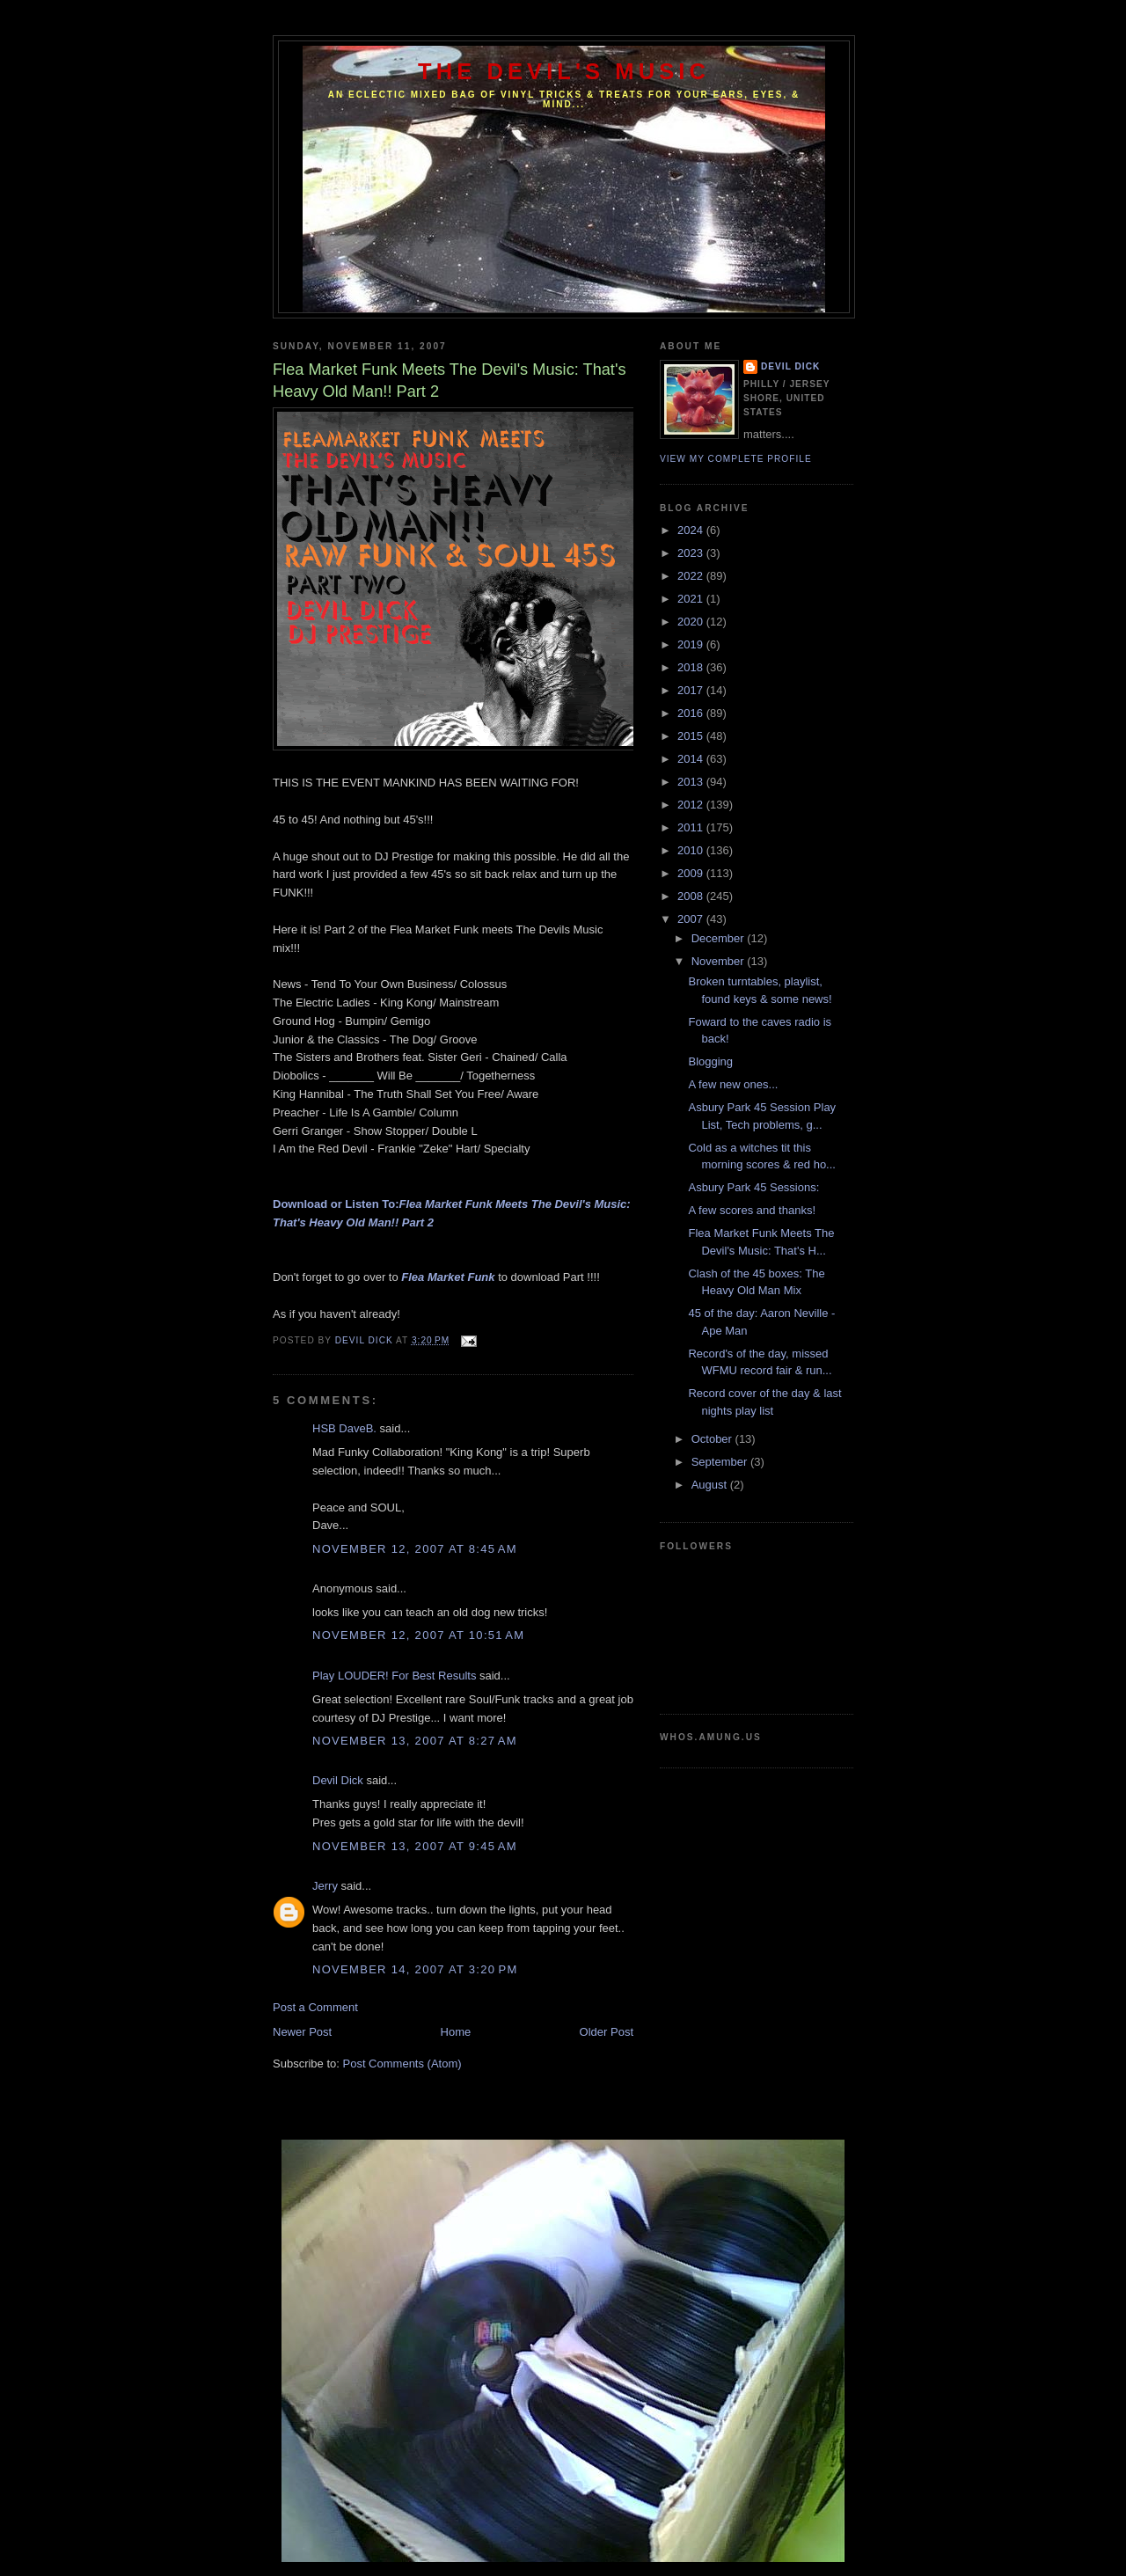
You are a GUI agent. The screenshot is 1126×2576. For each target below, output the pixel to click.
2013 (691, 781)
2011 (691, 827)
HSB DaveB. (344, 1428)
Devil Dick (337, 1780)
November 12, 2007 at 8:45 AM (414, 1548)
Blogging (710, 1061)
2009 (691, 873)
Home (456, 2031)
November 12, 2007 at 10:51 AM (418, 1635)
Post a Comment (315, 2007)
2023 (691, 553)
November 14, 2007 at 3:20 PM (415, 1969)
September (720, 1461)
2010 (691, 850)
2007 (691, 919)
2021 (691, 598)
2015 (691, 736)
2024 (691, 530)
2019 (691, 644)
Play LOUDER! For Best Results (394, 1675)
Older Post (606, 2031)
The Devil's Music (564, 71)
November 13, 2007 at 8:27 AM (414, 1740)
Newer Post (302, 2031)
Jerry (325, 1885)
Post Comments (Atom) (402, 2063)
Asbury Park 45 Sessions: (753, 1187)
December (719, 938)
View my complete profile (736, 459)
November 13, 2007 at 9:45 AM (414, 1846)
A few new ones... (733, 1084)
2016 (691, 713)
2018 (691, 667)
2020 (691, 621)
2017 (691, 690)
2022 (691, 575)
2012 (691, 804)
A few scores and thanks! (751, 1210)
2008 (691, 896)
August (710, 1484)
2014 (691, 758)
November (719, 961)
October (713, 1438)
